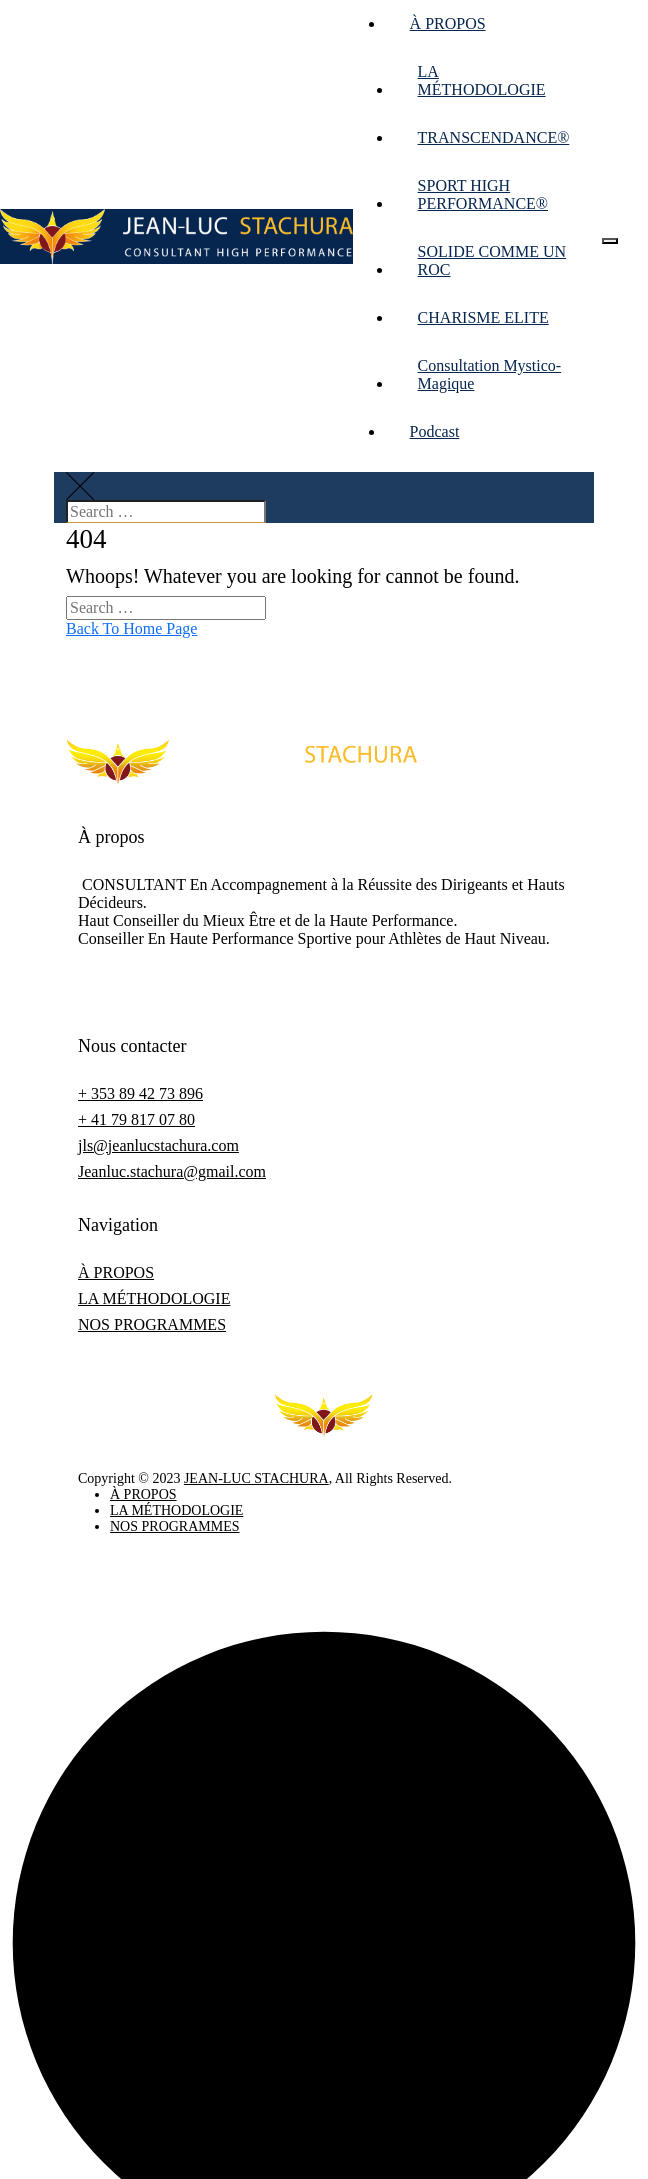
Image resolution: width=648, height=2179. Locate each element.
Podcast (435, 431)
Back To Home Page (131, 628)
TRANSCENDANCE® (494, 137)
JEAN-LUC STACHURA (256, 1478)
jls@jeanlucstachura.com (158, 1145)
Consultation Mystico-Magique (490, 374)
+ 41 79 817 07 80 (136, 1119)
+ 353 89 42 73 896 (140, 1093)
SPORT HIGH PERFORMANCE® (483, 194)
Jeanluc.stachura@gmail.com (172, 1171)
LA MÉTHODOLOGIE (482, 80)
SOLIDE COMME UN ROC (492, 260)
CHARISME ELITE (483, 317)
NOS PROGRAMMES (152, 1324)
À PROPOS (448, 23)
